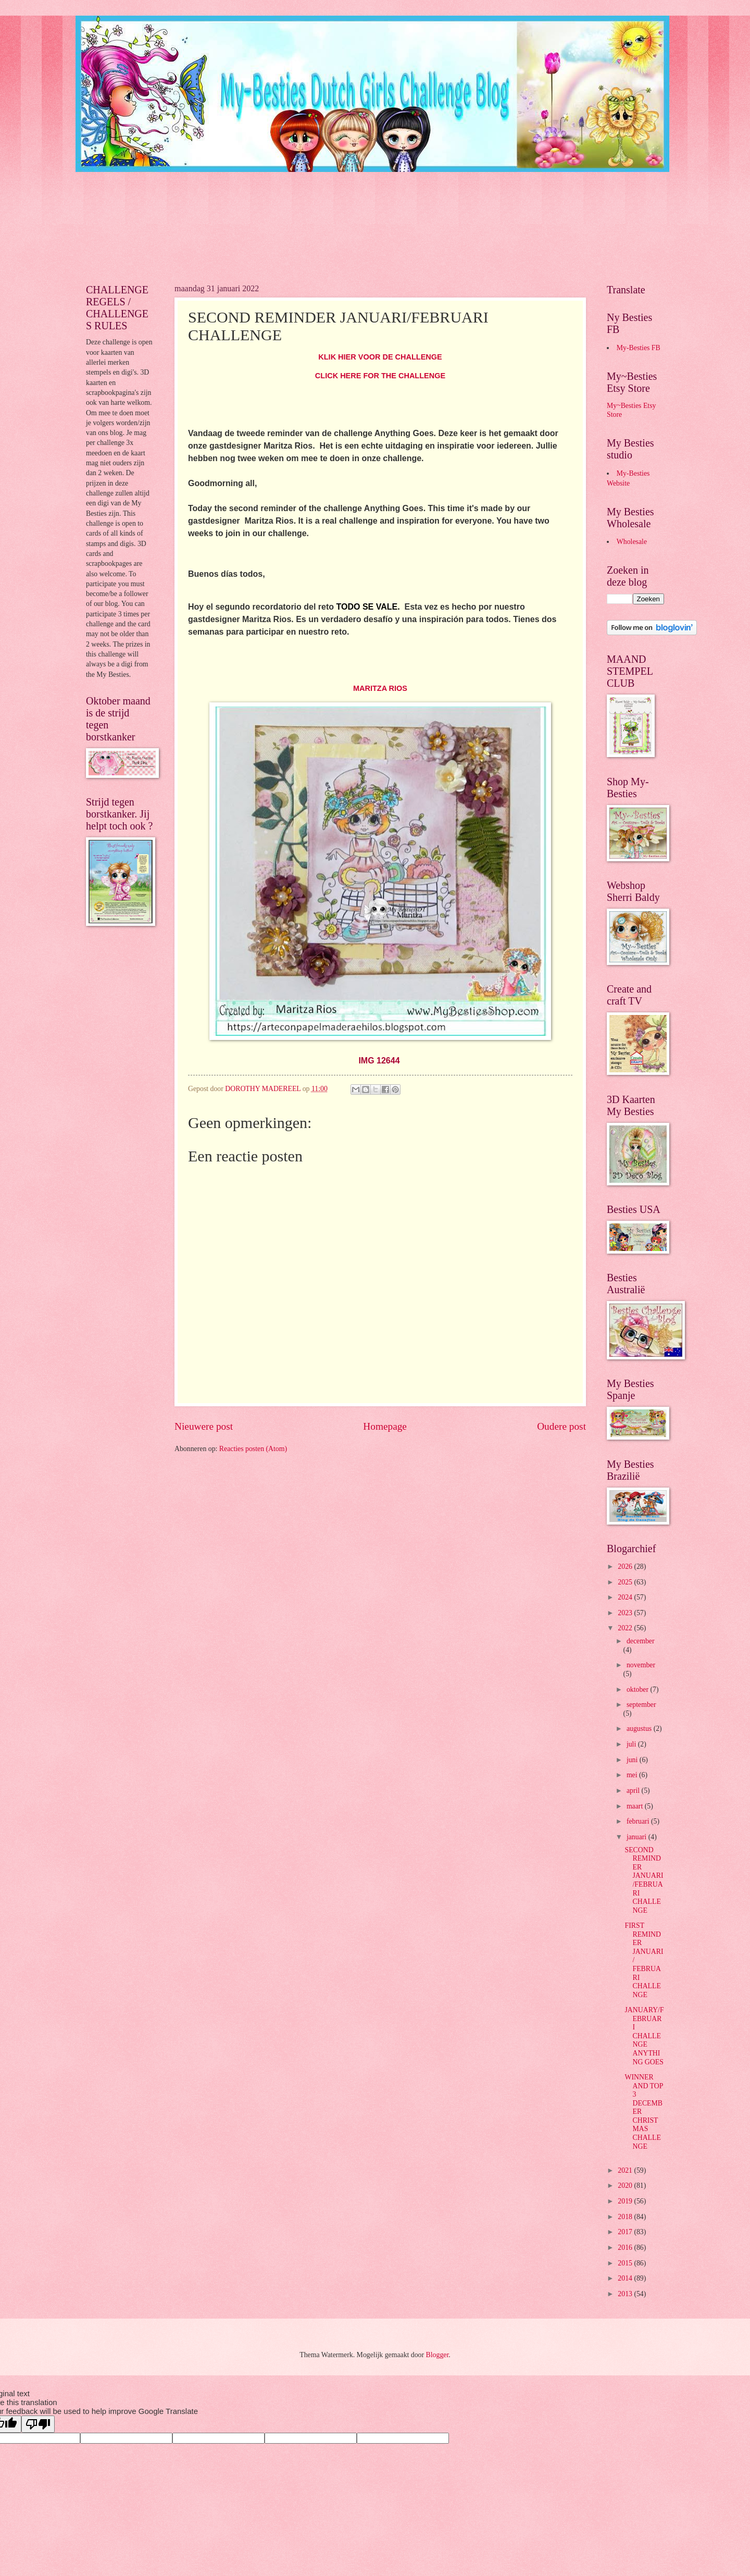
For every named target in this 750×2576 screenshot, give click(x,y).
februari (639, 1821)
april (634, 1790)
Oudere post (561, 1426)
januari (637, 1837)
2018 (626, 2217)
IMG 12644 (378, 1060)
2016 (626, 2247)
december (641, 1641)
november (641, 1665)
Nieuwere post (203, 1426)
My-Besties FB (638, 348)
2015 (626, 2263)
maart (636, 1806)
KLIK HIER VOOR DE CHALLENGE (380, 357)
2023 (626, 1613)
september (641, 1704)
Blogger (437, 2355)
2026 (626, 1566)
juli (632, 1744)
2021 (626, 2170)
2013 (626, 2294)
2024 (626, 1597)
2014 (626, 2278)
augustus (640, 1728)
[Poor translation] (38, 2424)
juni (633, 1760)
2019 (626, 2201)
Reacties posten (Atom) (253, 1449)
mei (633, 1775)
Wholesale (632, 542)
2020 (626, 2185)
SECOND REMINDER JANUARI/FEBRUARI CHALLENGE (643, 1880)
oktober (639, 1689)
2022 (626, 1628)
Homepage (385, 1426)
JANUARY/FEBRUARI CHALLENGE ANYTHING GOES (644, 2035)
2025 (626, 1582)
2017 (626, 2232)
